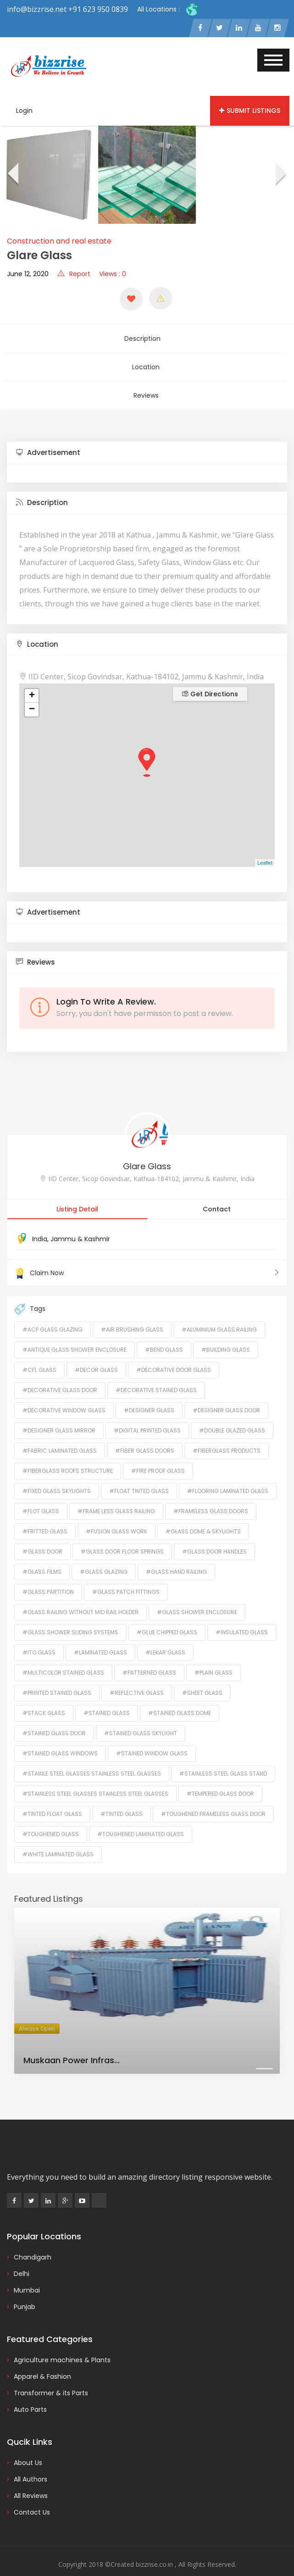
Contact (217, 1191)
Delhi (21, 2255)
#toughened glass (50, 1816)
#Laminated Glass (100, 1634)
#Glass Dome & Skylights (203, 1513)
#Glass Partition (48, 1574)
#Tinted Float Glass (52, 1796)
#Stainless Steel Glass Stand (223, 1756)
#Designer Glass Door (226, 1392)
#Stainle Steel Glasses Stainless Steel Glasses (91, 1756)
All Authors (30, 2461)
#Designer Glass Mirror (58, 1412)
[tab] (147, 435)
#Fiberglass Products (227, 1433)
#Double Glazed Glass (232, 1412)
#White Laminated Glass (58, 1836)
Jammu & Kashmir (80, 1221)
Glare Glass (147, 1148)
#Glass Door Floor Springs (122, 1534)
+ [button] (32, 678)
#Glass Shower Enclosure (197, 1594)
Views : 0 (112, 276)
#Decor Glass (96, 1352)
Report (73, 276)
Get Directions (210, 676)
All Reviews (31, 2477)
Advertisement (48, 434)
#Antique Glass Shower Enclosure (74, 1332)
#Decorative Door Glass (173, 1352)
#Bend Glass (164, 1332)
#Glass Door (42, 1534)
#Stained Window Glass (152, 1735)
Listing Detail (77, 1191)
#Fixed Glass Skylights (56, 1473)
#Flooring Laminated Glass (227, 1473)
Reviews (146, 381)
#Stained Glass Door (54, 1715)
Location (146, 359)
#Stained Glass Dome (179, 1695)
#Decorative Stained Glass (156, 1372)
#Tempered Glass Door (220, 1776)
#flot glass (40, 1493)
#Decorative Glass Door (59, 1372)
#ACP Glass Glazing (52, 1312)
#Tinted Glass (121, 1796)
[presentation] (12, 177)
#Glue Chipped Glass (167, 1614)
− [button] (32, 692)
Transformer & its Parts (51, 2375)
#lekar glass (165, 1634)
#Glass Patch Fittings (126, 1574)
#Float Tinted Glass (139, 1473)
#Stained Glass (106, 1695)
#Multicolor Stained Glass (63, 1655)
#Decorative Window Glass (63, 1392)
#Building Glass (225, 1332)
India (39, 1221)
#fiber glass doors (144, 1433)
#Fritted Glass (44, 1513)
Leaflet (264, 845)
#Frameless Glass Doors (210, 1493)
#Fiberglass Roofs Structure (67, 1453)
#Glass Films (41, 1554)
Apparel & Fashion (42, 2358)
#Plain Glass (213, 1655)
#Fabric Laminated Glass (59, 1433)
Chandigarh (32, 2239)
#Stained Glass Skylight (140, 1715)
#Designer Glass (149, 1392)
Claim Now (147, 1255)
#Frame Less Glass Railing (116, 1493)
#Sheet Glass (202, 1675)
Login (24, 113)
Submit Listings (249, 113)
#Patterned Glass (149, 1655)
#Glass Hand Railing (176, 1554)
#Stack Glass (43, 1695)
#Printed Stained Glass (56, 1675)
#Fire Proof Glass (158, 1453)
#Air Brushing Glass (132, 1312)
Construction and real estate (59, 244)
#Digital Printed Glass (147, 1412)
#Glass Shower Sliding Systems (70, 1614)
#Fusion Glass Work (116, 1513)
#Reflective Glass (137, 1675)
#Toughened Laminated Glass (140, 1816)
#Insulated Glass (242, 1614)
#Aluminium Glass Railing (219, 1312)
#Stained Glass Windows (60, 1735)
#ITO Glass (38, 1634)
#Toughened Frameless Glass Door (213, 1796)
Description (146, 338)
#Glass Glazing (104, 1554)
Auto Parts (30, 2391)
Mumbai (27, 2272)
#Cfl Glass (39, 1352)
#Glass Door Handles (214, 1534)
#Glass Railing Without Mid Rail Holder (80, 1594)
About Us (28, 2444)
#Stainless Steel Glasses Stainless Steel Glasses (95, 1776)
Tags (29, 1291)
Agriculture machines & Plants (62, 2342)
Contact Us (32, 2494)
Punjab (24, 2288)
